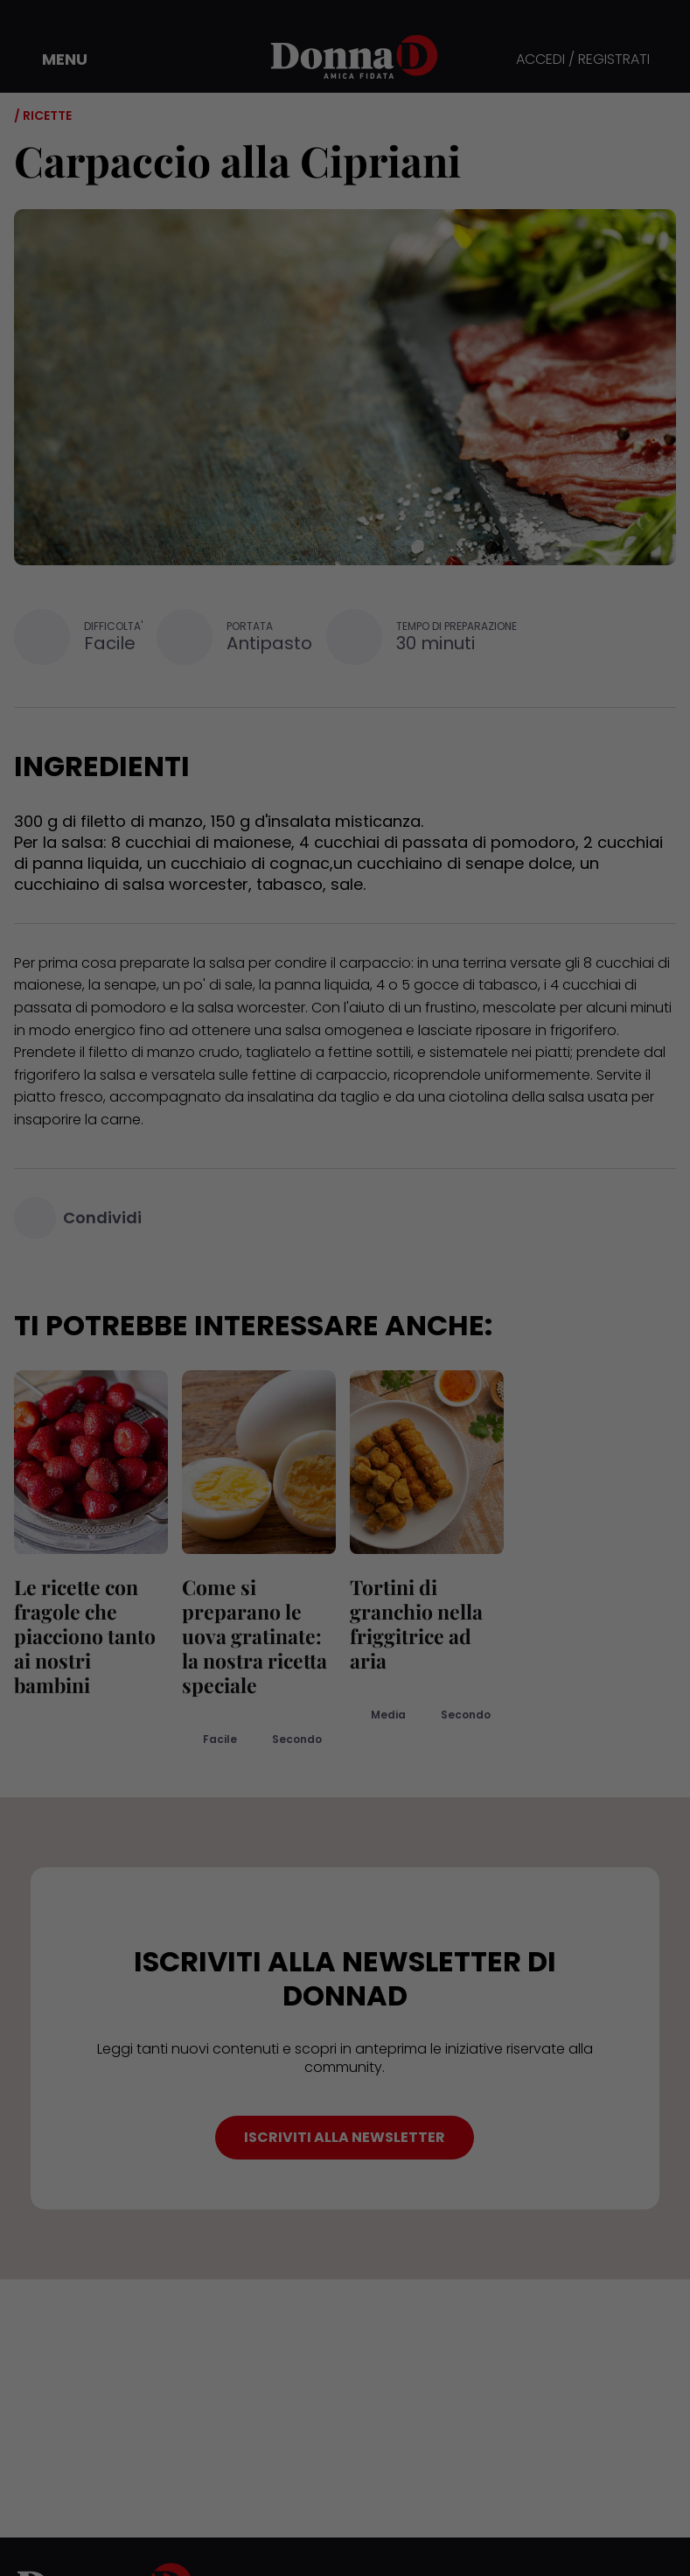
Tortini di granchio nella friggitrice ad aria (416, 1623)
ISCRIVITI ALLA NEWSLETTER (344, 2137)
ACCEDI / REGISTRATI (583, 60)
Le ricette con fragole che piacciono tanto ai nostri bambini (85, 1635)
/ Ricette (43, 115)
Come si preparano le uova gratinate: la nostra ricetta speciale (254, 1635)
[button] (52, 59)
